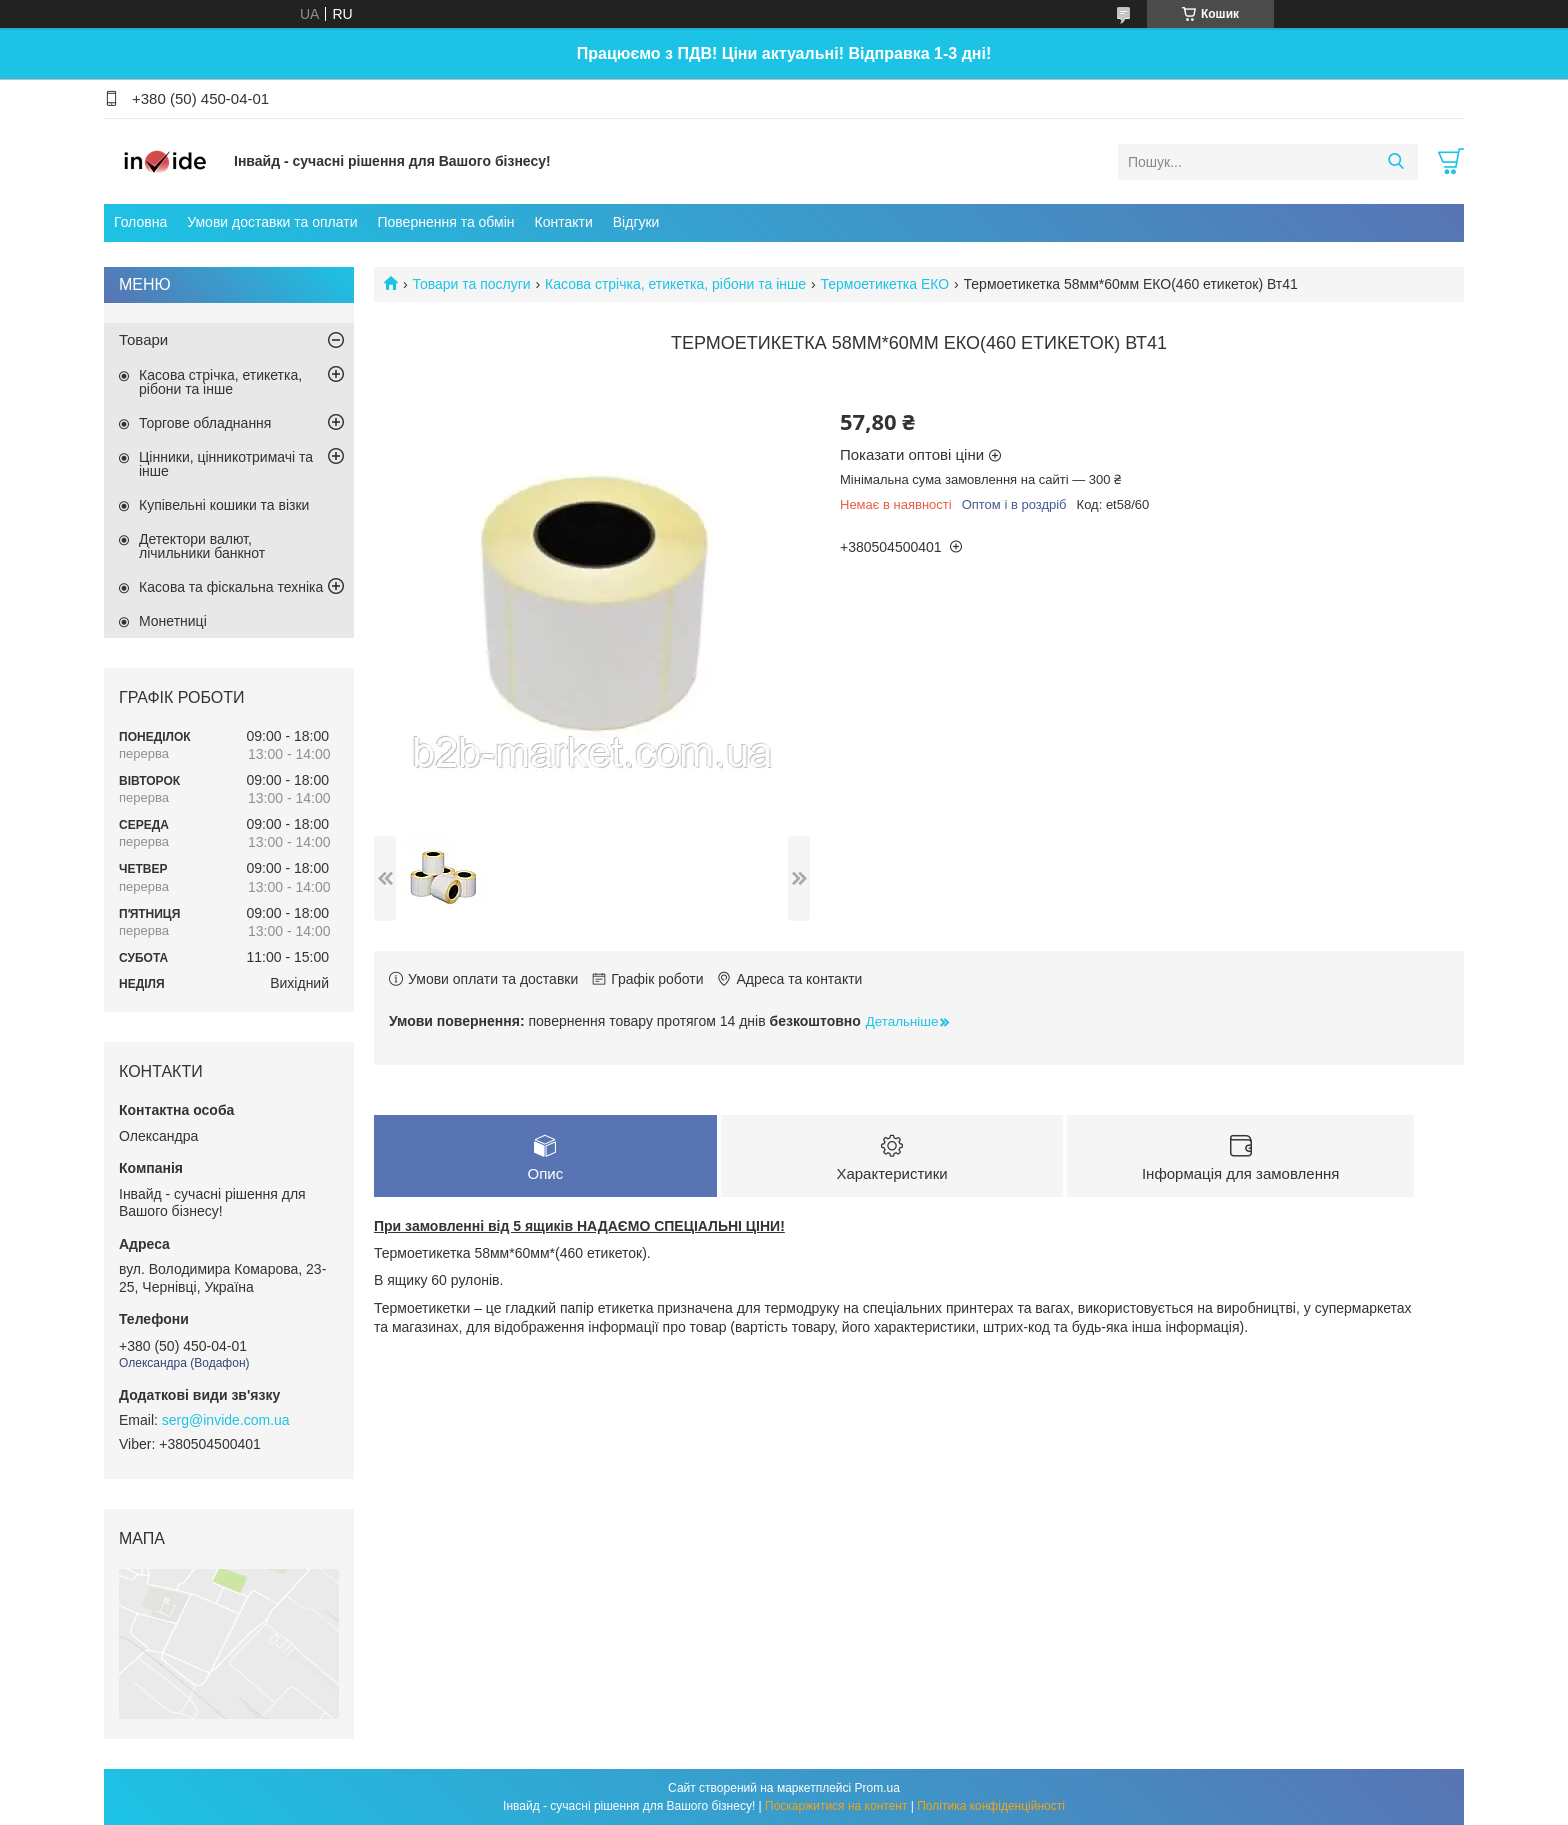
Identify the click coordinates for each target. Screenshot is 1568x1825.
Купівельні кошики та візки (224, 505)
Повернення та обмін (445, 222)
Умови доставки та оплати (272, 222)
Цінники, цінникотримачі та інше (226, 464)
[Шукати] (1395, 162)
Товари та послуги (471, 284)
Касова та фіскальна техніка (231, 587)
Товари (143, 339)
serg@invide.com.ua (226, 1420)
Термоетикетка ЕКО (884, 284)
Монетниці (173, 621)
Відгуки (636, 222)
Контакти (564, 222)
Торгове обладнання (205, 423)
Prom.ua (877, 1788)
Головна (140, 222)
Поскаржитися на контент (836, 1806)
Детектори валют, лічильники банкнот (202, 546)
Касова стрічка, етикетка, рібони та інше (675, 284)
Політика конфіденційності (991, 1806)
